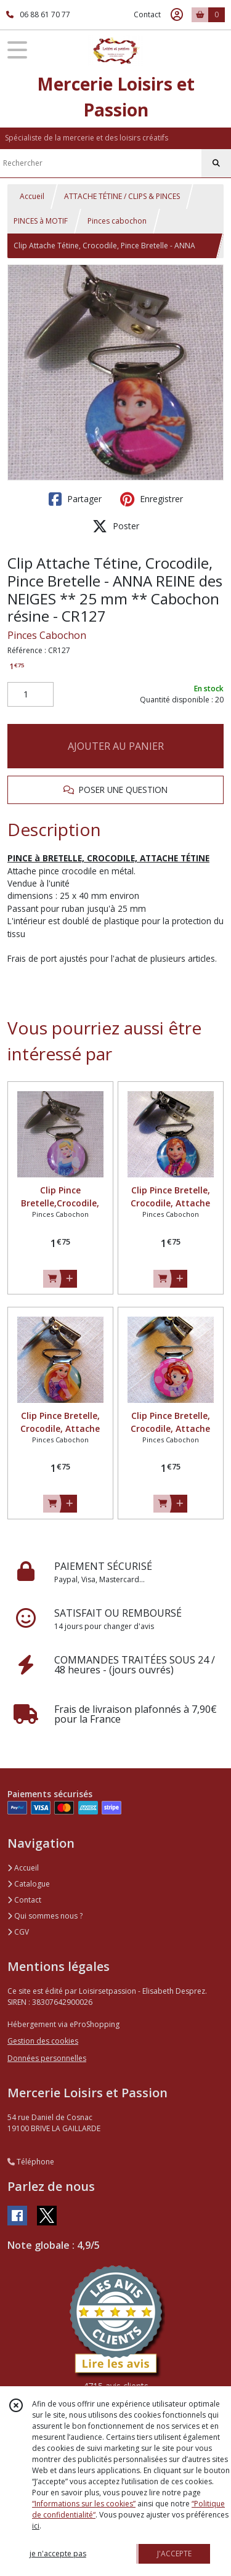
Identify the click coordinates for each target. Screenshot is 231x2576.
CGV (18, 1932)
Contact (147, 14)
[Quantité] (30, 694)
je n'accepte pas (58, 2553)
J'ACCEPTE (174, 2553)
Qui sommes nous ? (45, 1916)
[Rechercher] (216, 163)
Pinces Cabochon (46, 635)
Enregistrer (151, 499)
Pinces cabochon (117, 221)
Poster (115, 526)
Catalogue (28, 1884)
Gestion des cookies (42, 2041)
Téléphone (30, 2161)
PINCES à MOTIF (41, 221)
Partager (75, 499)
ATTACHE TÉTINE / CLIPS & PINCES (122, 196)
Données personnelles (46, 2058)
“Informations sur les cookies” (84, 2503)
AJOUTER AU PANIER (116, 746)
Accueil (32, 196)
